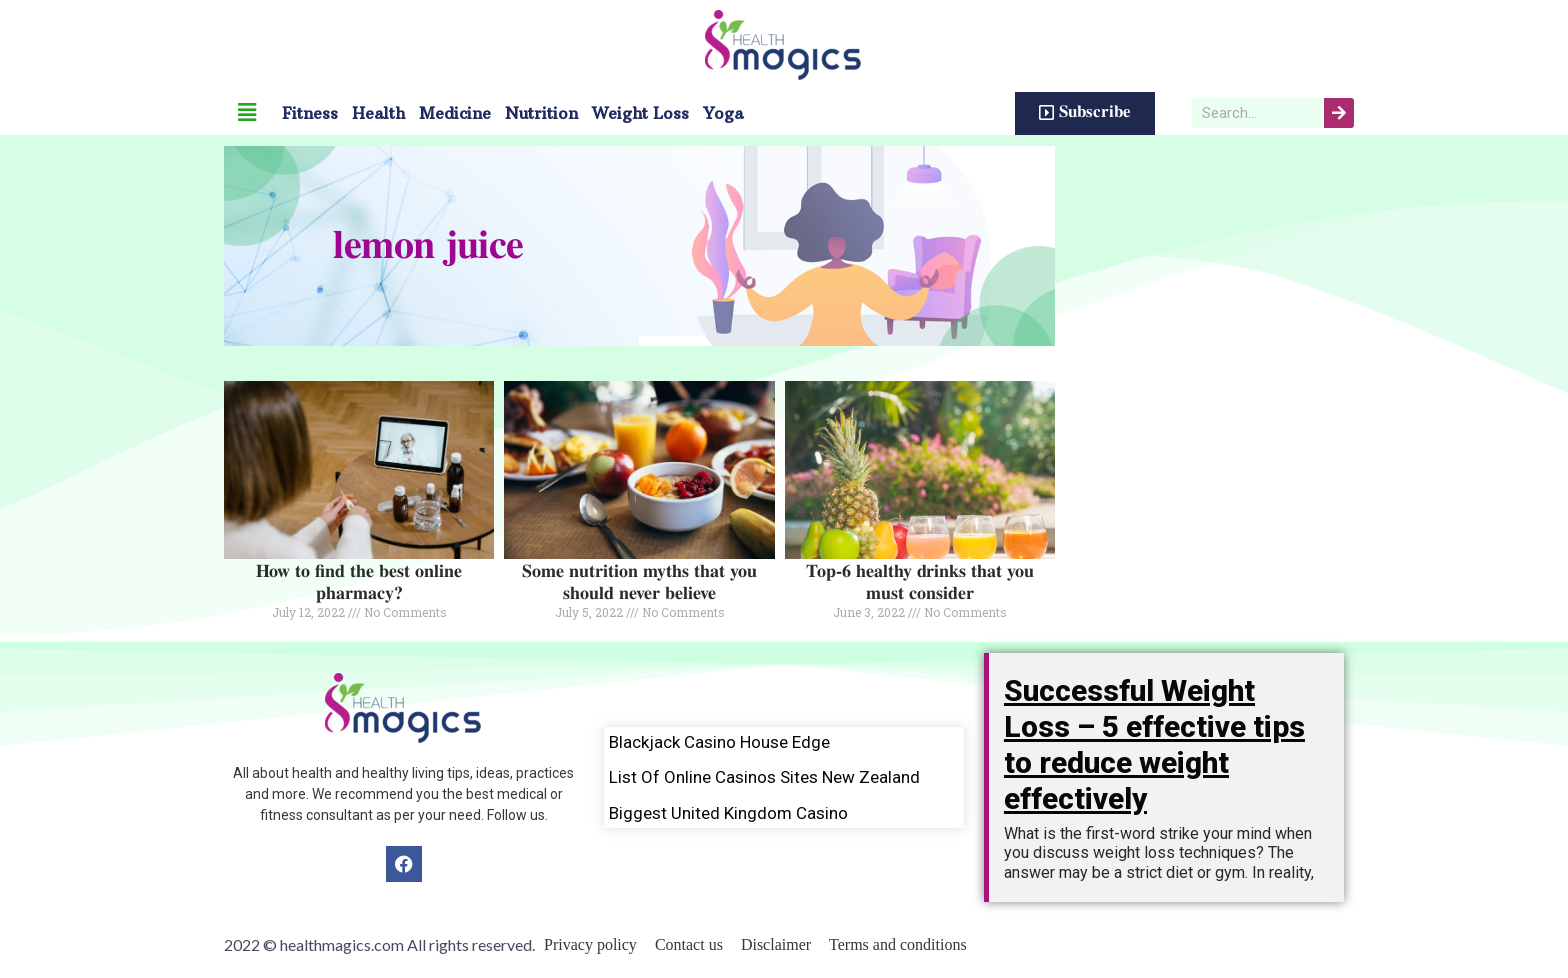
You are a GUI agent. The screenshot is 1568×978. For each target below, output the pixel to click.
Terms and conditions (898, 944)
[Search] (1339, 113)
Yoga (723, 113)
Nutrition (541, 113)
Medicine (455, 113)
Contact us (689, 944)
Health (378, 113)
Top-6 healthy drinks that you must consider (920, 582)
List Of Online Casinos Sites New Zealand (764, 777)
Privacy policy (590, 944)
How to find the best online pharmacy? (359, 582)
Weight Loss (640, 113)
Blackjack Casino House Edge (719, 742)
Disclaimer (776, 944)
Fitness (310, 113)
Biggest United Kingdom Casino (728, 813)
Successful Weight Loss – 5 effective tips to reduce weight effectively (1154, 744)
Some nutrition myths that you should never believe (639, 582)
